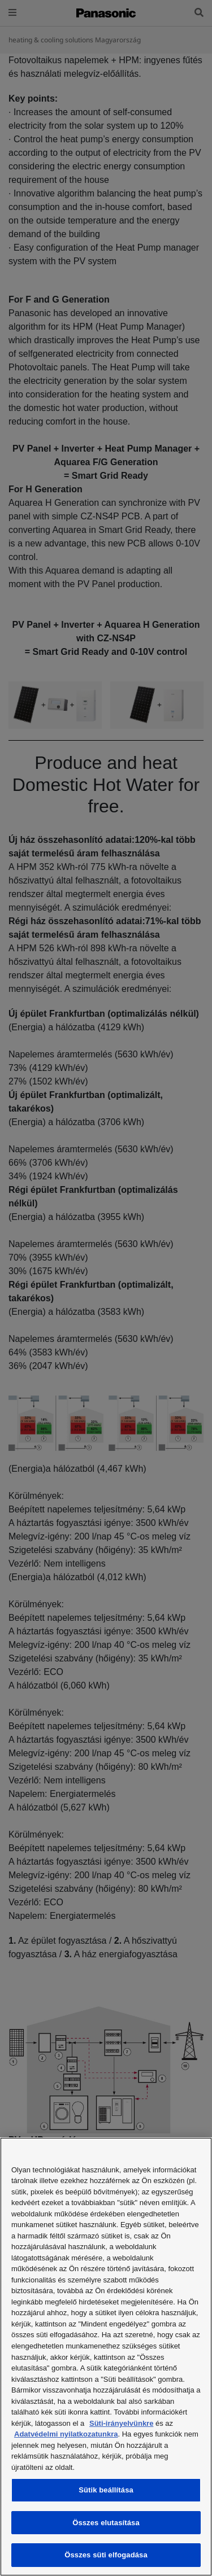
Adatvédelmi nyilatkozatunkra (66, 2434)
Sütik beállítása (106, 2490)
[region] (106, 2356)
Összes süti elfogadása (106, 2555)
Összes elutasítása (106, 2522)
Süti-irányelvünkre (121, 2423)
